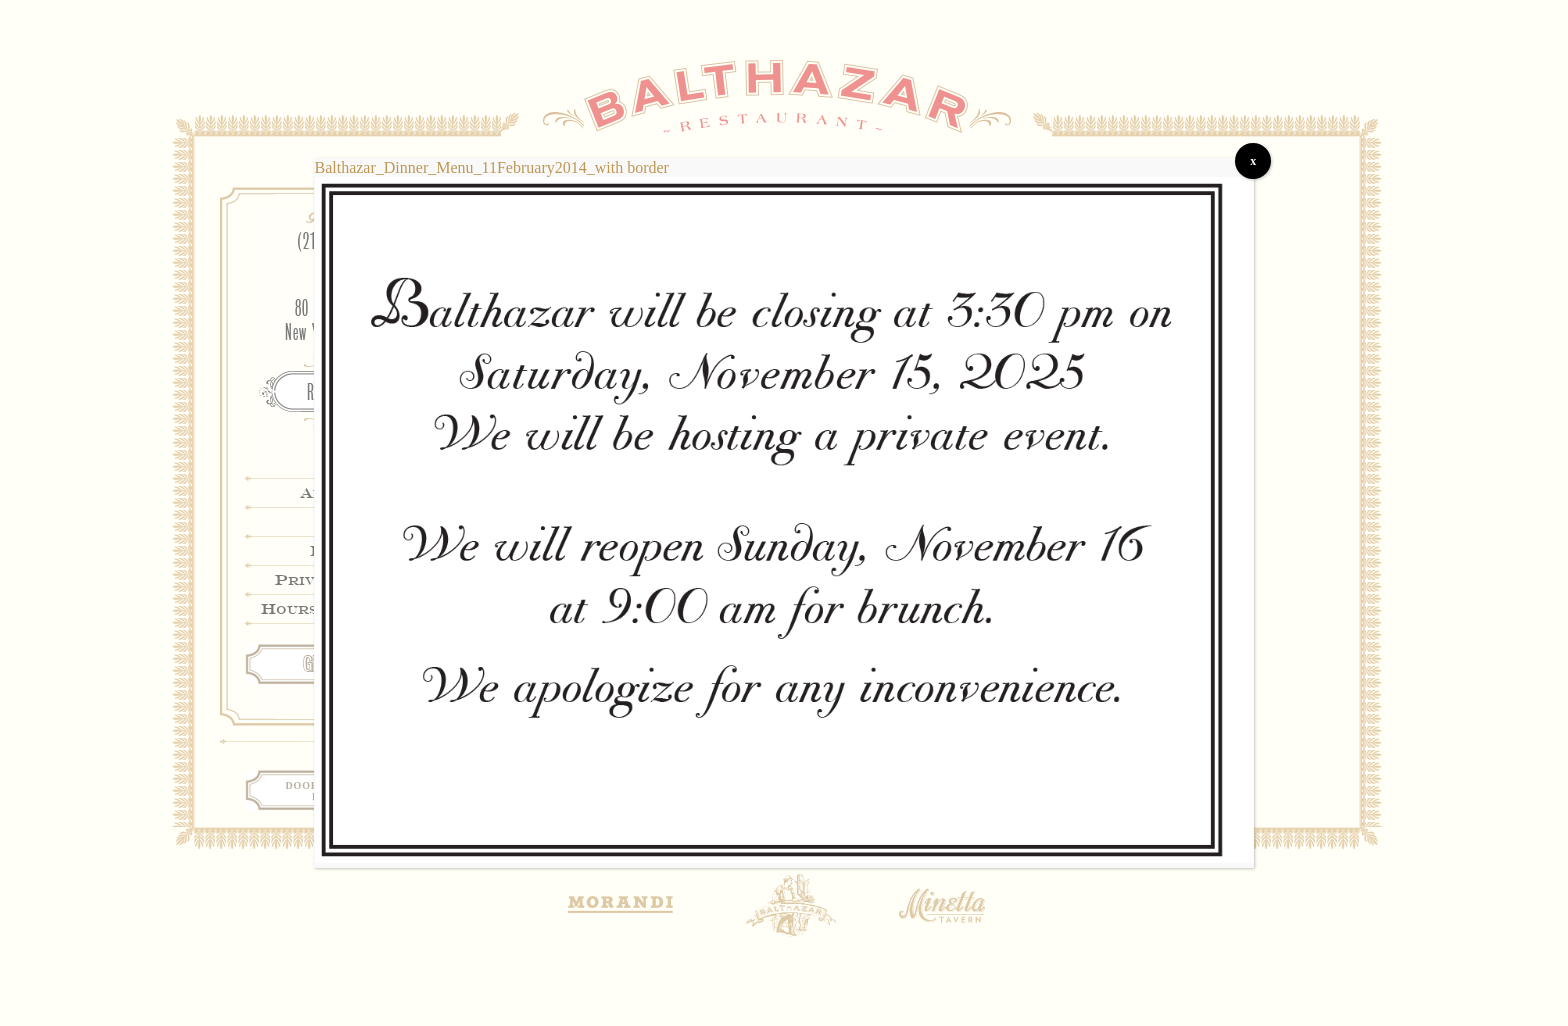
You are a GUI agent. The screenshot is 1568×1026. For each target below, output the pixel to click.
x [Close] (1253, 161)
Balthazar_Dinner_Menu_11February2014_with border (492, 167)
